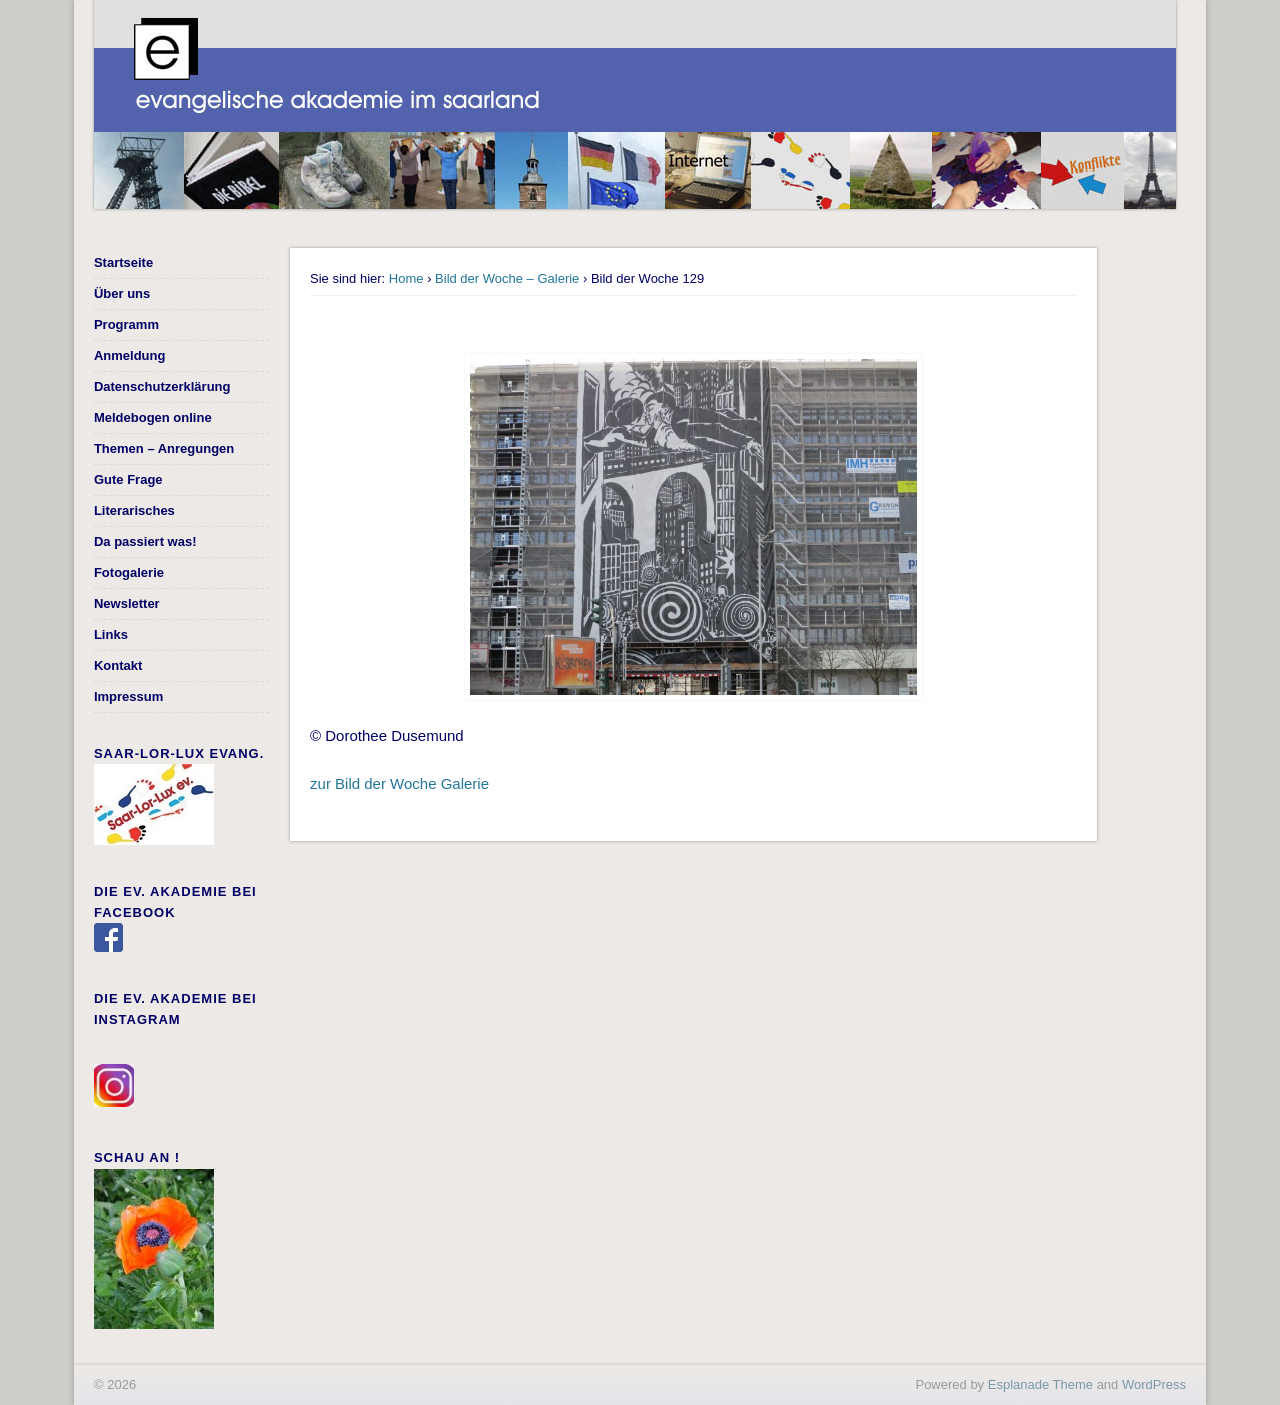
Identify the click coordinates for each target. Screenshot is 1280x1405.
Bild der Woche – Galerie (507, 278)
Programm (126, 324)
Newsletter (127, 603)
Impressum (128, 696)
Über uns (122, 293)
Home (406, 278)
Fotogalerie (129, 572)
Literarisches (134, 510)
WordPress (1154, 1384)
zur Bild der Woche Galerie (399, 783)
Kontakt (118, 665)
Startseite (123, 262)
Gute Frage (128, 479)
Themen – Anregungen (164, 448)
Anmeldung (130, 355)
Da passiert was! (145, 541)
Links (111, 634)
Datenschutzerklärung (162, 386)
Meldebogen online (153, 417)
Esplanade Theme (1040, 1384)
